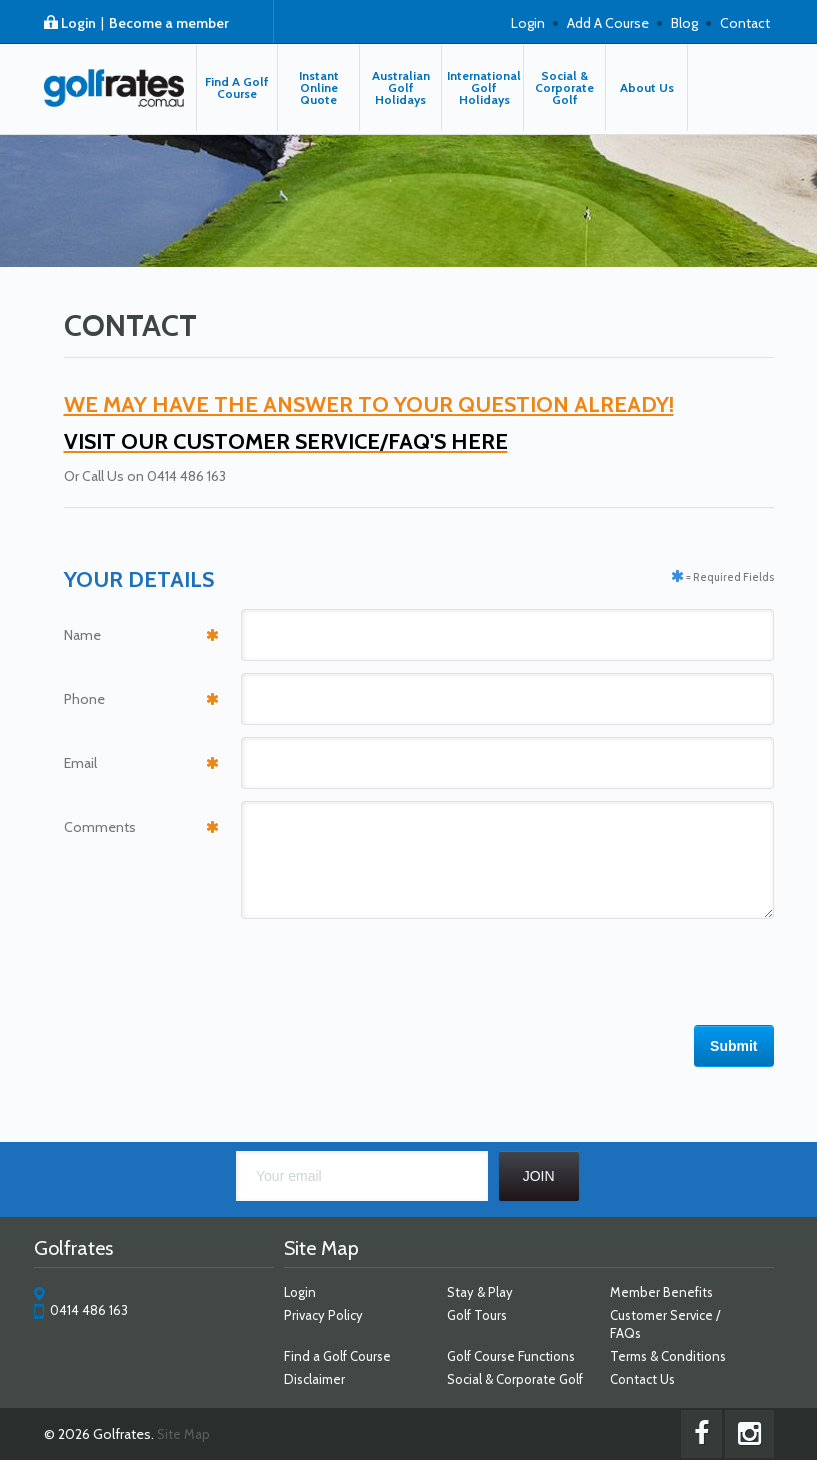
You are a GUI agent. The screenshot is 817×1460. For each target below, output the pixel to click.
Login (78, 23)
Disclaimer (314, 1379)
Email (80, 763)
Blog (684, 23)
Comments (100, 827)
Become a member (169, 23)
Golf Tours (477, 1315)
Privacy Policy (323, 1315)
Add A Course (608, 23)
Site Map (183, 1434)
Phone (84, 699)
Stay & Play (480, 1292)
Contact (745, 23)
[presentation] (622, 964)
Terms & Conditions (668, 1356)
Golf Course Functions (511, 1356)
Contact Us (642, 1379)
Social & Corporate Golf (515, 1379)
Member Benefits (661, 1292)
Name (82, 635)
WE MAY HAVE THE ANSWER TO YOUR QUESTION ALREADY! (369, 404)
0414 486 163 (89, 1310)
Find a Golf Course (337, 1356)
